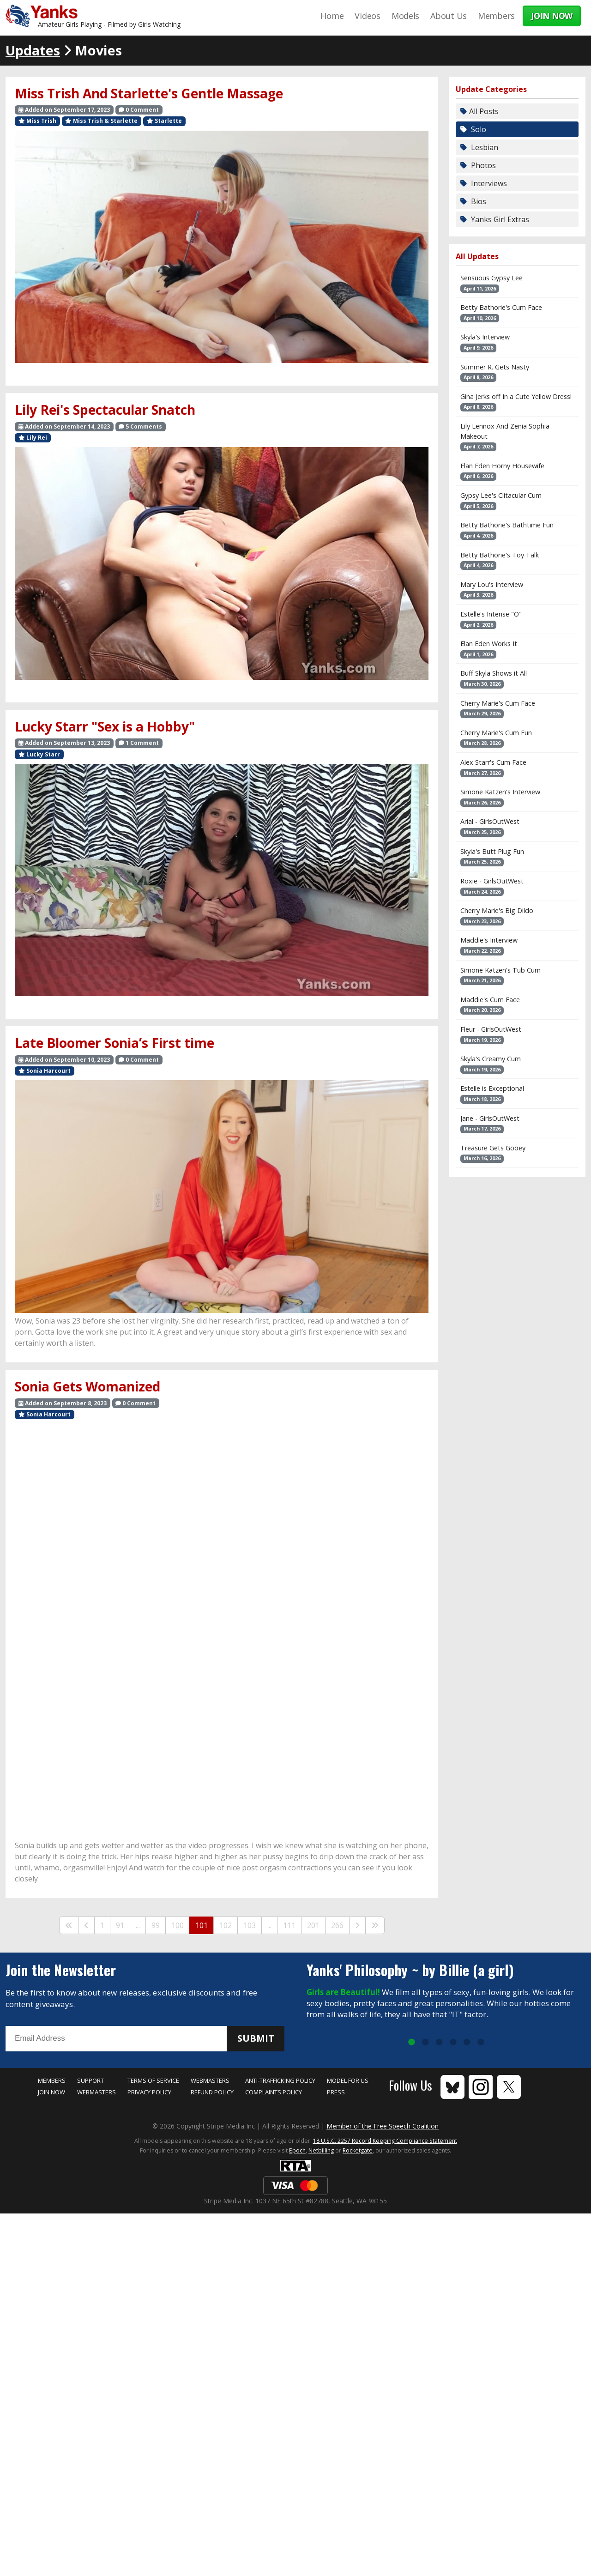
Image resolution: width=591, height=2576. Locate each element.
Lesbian (483, 147)
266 (337, 1925)
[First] (68, 1925)
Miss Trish (37, 121)
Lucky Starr (39, 754)
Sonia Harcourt (44, 1071)
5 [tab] (466, 2042)
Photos (482, 165)
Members (496, 15)
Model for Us (347, 2080)
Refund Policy (212, 2092)
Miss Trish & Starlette (101, 121)
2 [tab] (425, 2042)
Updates (33, 50)
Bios (477, 201)
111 (289, 1925)
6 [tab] (480, 2042)
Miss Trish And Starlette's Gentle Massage (149, 93)
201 (313, 1925)
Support (90, 2080)
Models (405, 15)
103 (249, 1925)
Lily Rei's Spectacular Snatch (105, 409)
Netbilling (321, 2150)
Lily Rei (32, 437)
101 (201, 1925)
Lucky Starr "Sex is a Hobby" (105, 726)
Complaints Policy (273, 2092)
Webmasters (96, 2092)
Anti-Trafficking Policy (280, 2080)
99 (155, 1925)
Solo (477, 129)
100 (177, 1925)
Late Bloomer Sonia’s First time (114, 1043)
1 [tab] (411, 2042)
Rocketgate (358, 2150)
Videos (367, 15)
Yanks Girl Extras (499, 219)
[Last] (375, 1925)
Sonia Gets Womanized (87, 1386)
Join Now (51, 2092)
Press (336, 2092)
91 (120, 1925)
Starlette (164, 121)
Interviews (488, 183)
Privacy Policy (149, 2092)
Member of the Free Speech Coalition (382, 2126)
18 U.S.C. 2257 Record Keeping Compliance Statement (385, 2141)
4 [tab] (453, 2042)
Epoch (297, 2150)
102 (225, 1925)
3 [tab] (439, 2042)
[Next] (357, 1925)
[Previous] (86, 1925)
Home (332, 15)
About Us (448, 15)
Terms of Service (153, 2080)
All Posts (484, 111)
